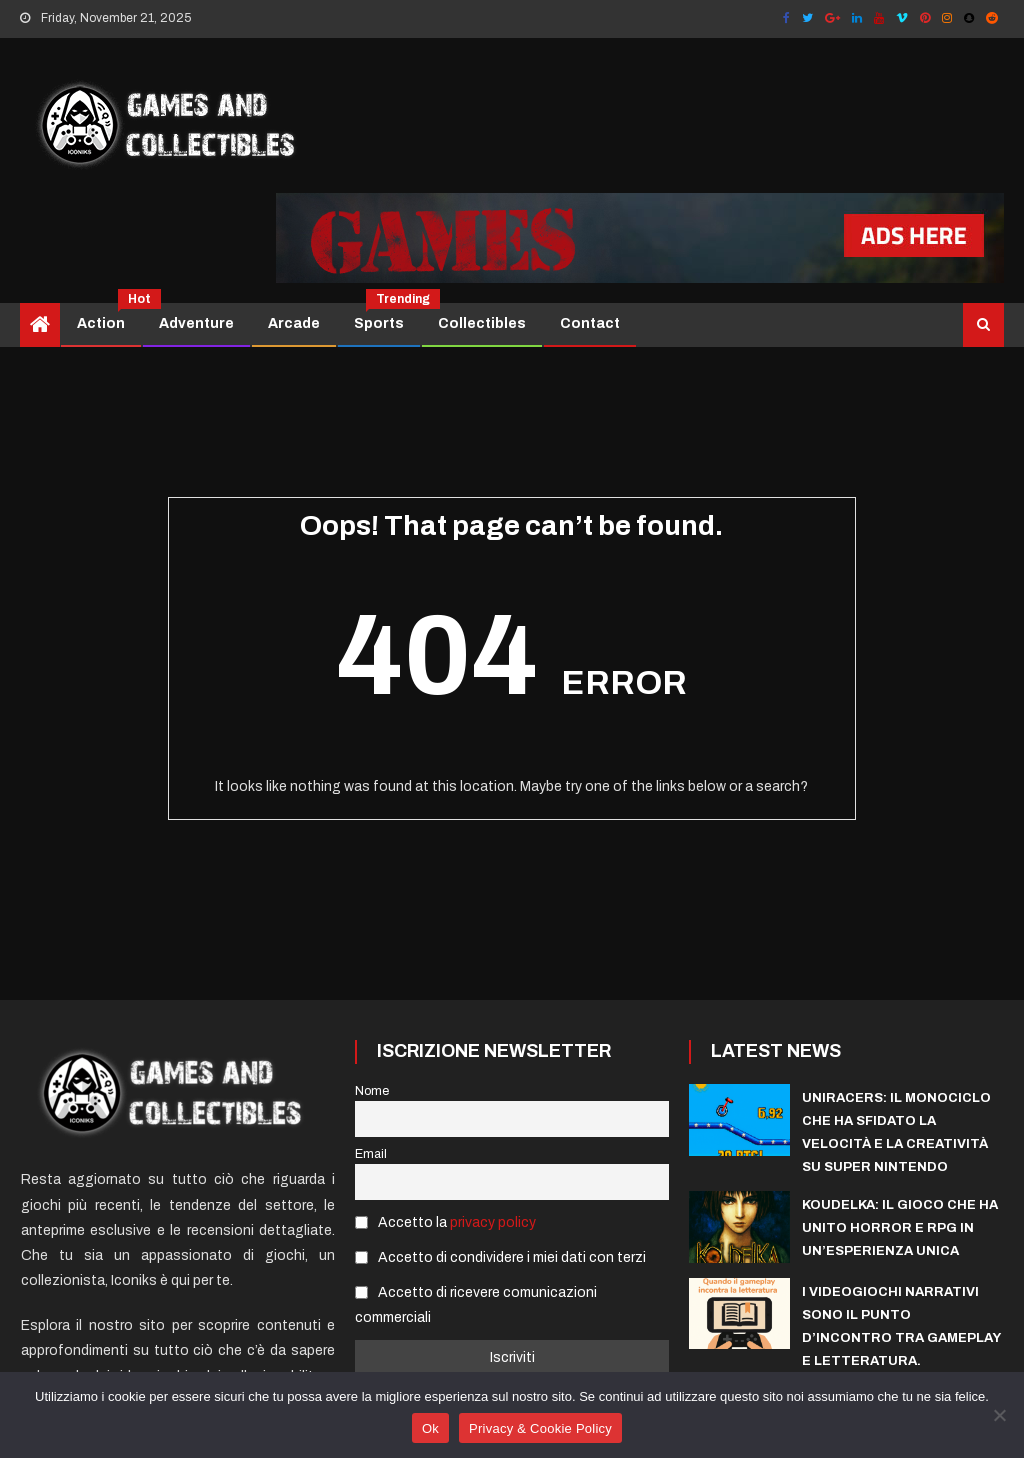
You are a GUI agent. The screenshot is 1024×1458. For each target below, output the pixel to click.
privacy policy (493, 1222)
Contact (590, 323)
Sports (386, 317)
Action (108, 317)
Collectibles (482, 323)
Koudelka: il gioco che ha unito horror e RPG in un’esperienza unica (900, 1228)
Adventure (196, 323)
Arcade (294, 323)
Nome (372, 1091)
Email (371, 1154)
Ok (430, 1428)
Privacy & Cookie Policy (540, 1428)
